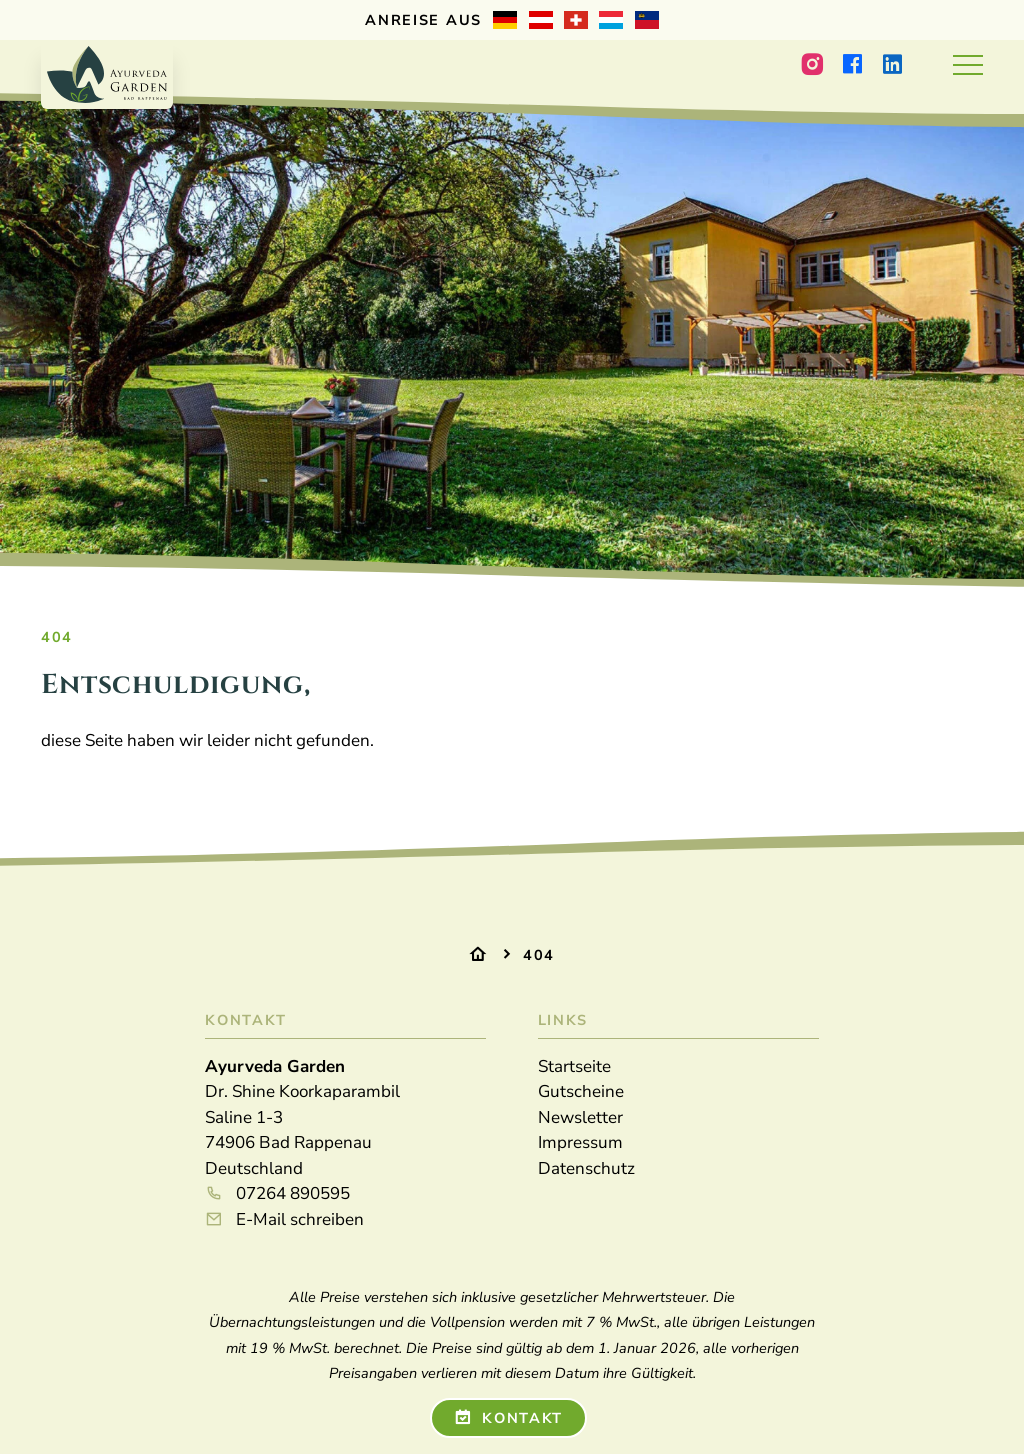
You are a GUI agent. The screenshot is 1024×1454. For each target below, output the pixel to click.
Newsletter (580, 1117)
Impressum (580, 1142)
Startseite (574, 1066)
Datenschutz (586, 1168)
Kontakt (509, 1418)
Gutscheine (581, 1091)
